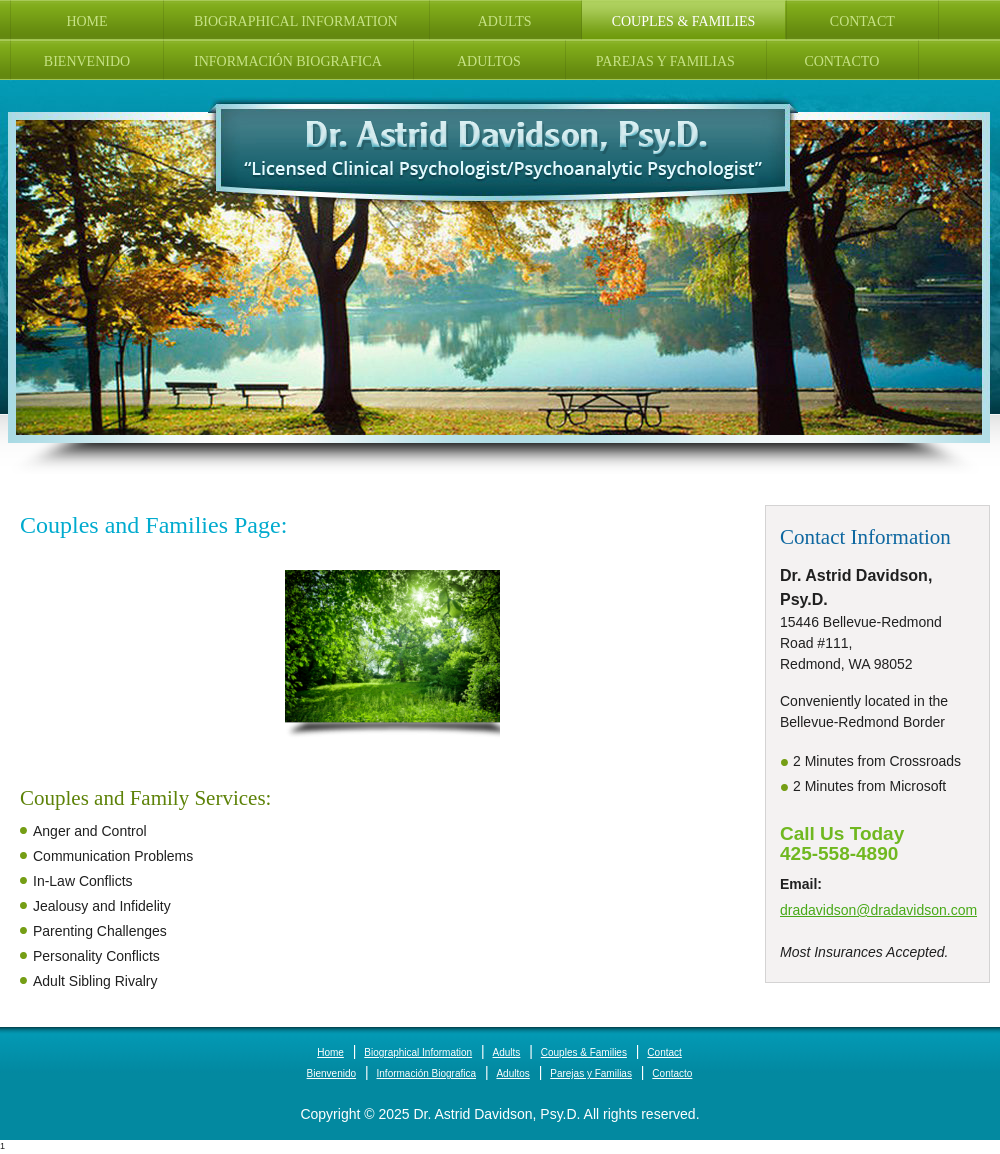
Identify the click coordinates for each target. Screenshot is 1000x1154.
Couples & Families (584, 1052)
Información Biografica (427, 1073)
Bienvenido (331, 1073)
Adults (507, 1052)
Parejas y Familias (591, 1073)
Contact (664, 1052)
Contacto (672, 1073)
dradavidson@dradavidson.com (878, 910)
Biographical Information (418, 1052)
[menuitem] (87, 20)
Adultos (512, 1073)
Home (330, 1052)
